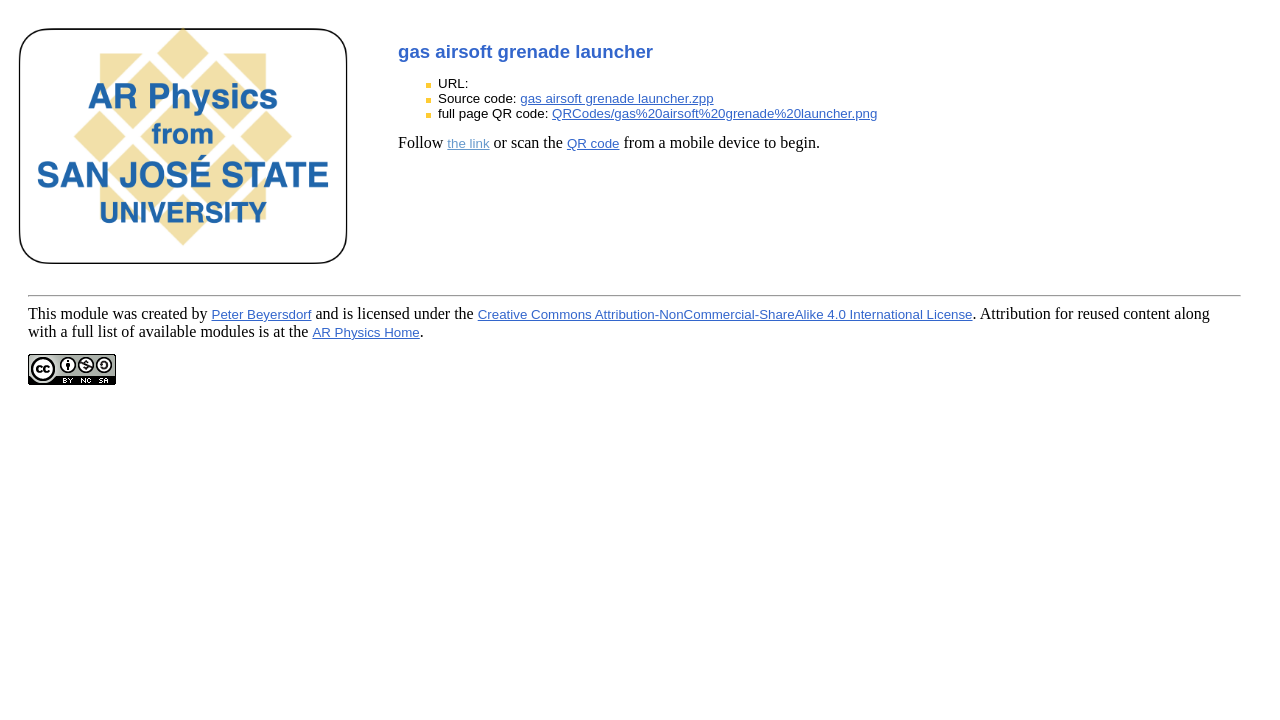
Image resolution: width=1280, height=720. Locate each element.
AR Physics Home (365, 332)
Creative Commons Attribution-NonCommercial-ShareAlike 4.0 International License (725, 314)
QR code (593, 143)
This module (68, 313)
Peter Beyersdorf (262, 314)
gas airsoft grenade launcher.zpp (616, 98)
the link (468, 143)
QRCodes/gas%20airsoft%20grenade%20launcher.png (714, 113)
